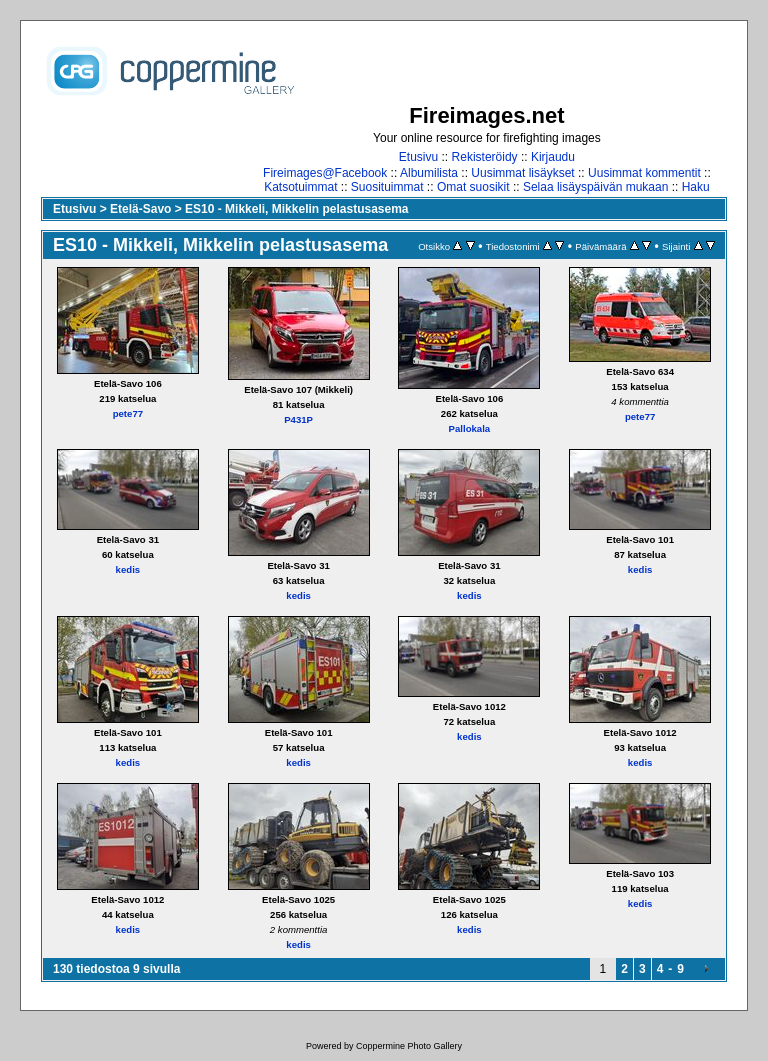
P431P (298, 419)
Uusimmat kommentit (644, 173)
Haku (696, 187)
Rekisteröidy (485, 157)
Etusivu (418, 157)
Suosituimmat (387, 187)
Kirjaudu (553, 157)
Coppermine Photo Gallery (409, 1046)
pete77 (128, 413)
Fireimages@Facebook (325, 173)
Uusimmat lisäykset (522, 173)
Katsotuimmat (300, 187)
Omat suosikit (473, 187)
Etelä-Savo (140, 209)
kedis (128, 569)
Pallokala (470, 428)
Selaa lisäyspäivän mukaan (595, 187)
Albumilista (429, 173)
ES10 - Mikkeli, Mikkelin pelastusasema (296, 209)
